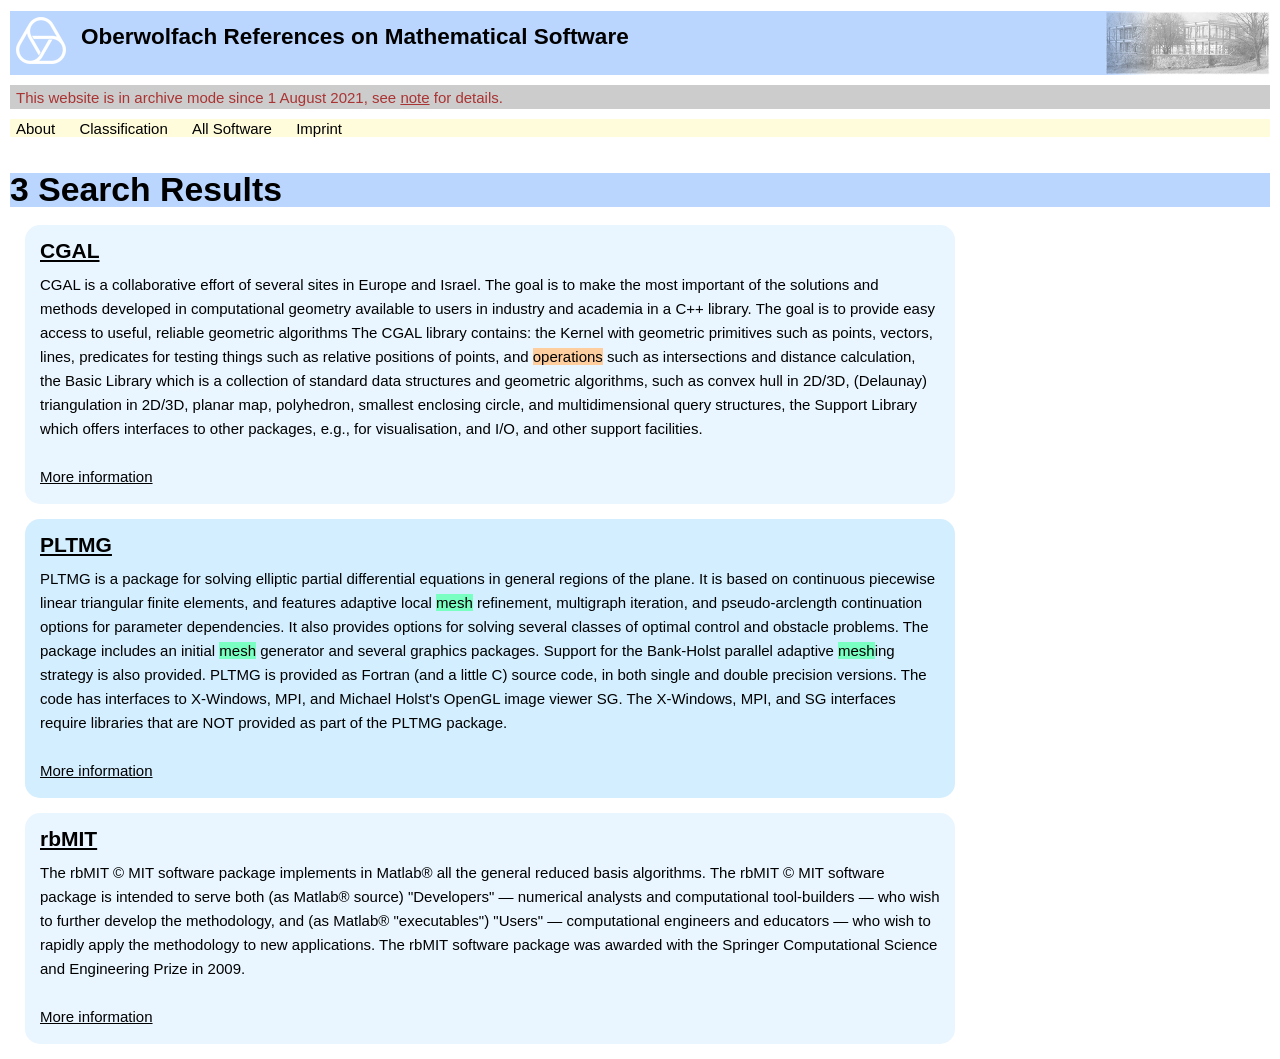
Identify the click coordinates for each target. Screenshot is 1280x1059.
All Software (232, 128)
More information (96, 476)
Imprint (319, 128)
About (35, 128)
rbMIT (68, 838)
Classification (123, 128)
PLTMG (76, 544)
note (414, 97)
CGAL (70, 250)
